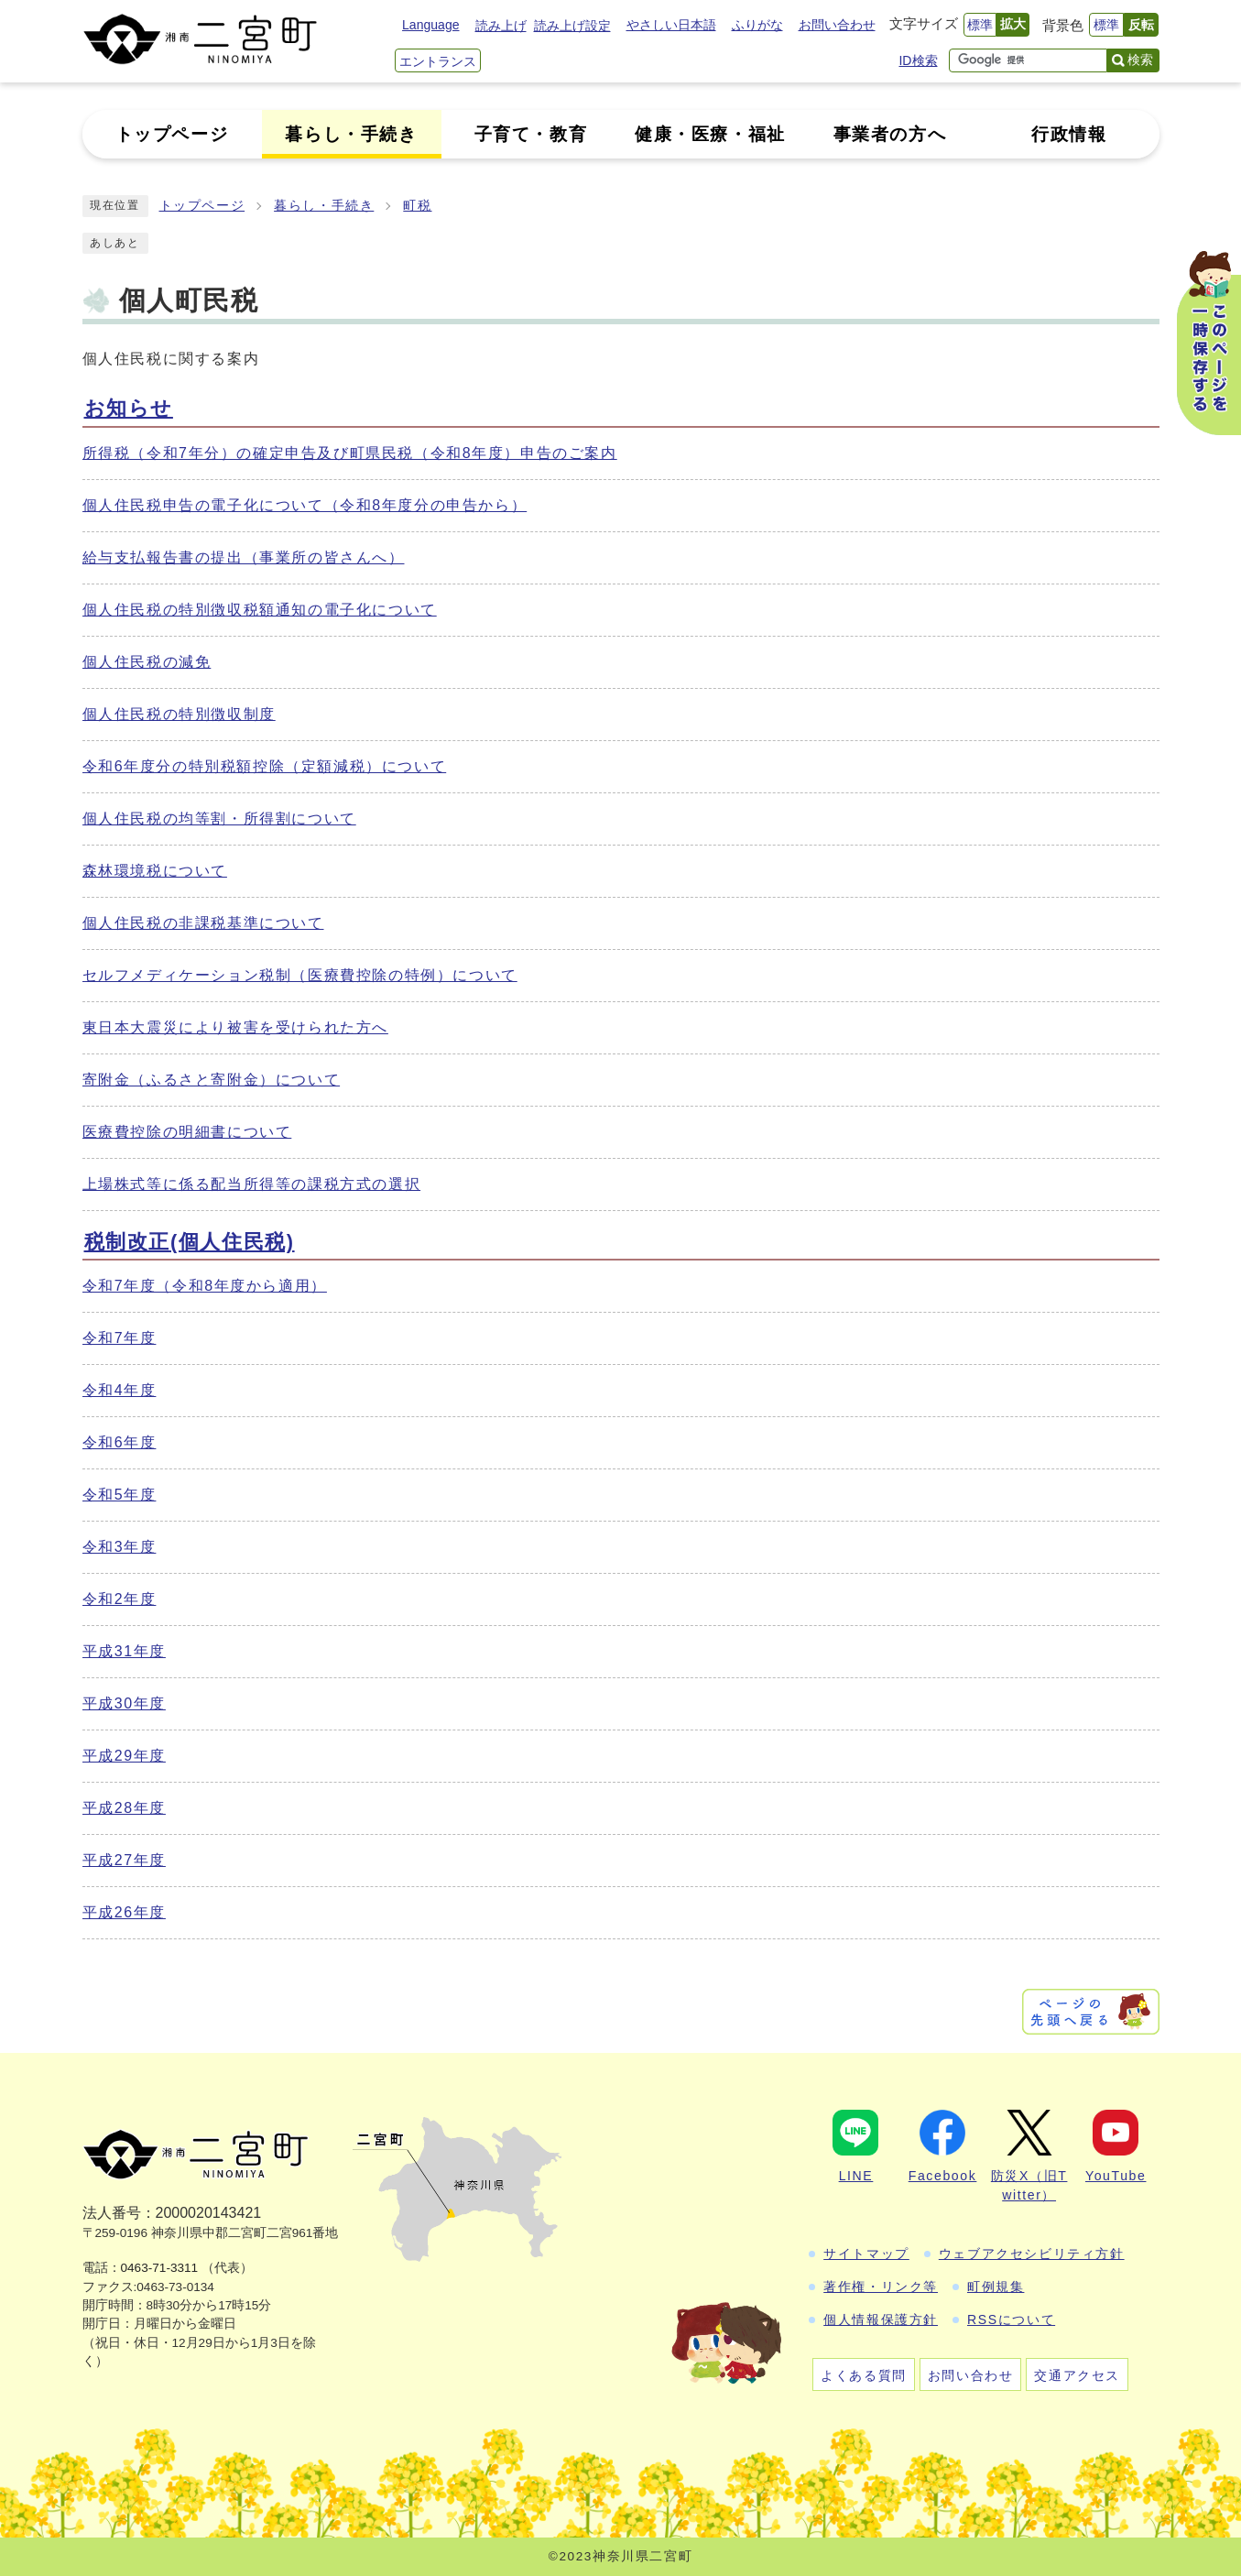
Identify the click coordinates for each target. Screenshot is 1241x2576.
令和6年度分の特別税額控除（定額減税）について (264, 766)
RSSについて (1011, 2319)
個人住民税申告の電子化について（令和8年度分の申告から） (305, 505)
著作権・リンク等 (880, 2286)
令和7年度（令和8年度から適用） (204, 1285)
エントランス (437, 61)
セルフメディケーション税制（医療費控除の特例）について (299, 975)
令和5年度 (119, 1494)
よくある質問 (864, 2375)
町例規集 (995, 2286)
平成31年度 (124, 1651)
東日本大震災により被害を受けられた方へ (235, 1027)
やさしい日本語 (671, 24)
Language (430, 24)
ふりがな (757, 24)
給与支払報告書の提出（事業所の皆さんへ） (243, 557)
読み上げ (501, 25)
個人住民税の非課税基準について (203, 923)
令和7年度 (119, 1338)
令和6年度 (119, 1442)
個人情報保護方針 (880, 2319)
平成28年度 (124, 1808)
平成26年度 (124, 1912)
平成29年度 (124, 1755)
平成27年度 (124, 1860)
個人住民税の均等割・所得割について (219, 818)
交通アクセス (1077, 2375)
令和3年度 (119, 1547)
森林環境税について (154, 871)
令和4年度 (119, 1390)
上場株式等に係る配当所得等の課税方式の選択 (251, 1184)
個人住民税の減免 (147, 662)
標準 (980, 24)
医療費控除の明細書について (187, 1132)
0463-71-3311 (160, 2268)
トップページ (202, 206)
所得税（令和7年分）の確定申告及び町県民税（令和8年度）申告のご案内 (349, 453)
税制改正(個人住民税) (189, 1241)
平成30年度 (124, 1703)
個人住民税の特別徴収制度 (179, 714)
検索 (1140, 59)
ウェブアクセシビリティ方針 (1032, 2253)
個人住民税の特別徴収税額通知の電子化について (259, 609)
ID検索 (917, 60)
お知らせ (128, 408)
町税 (417, 206)
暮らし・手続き (324, 206)
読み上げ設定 (572, 25)
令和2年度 (119, 1599)
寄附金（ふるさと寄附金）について (211, 1079)
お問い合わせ (837, 24)
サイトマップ (866, 2253)
